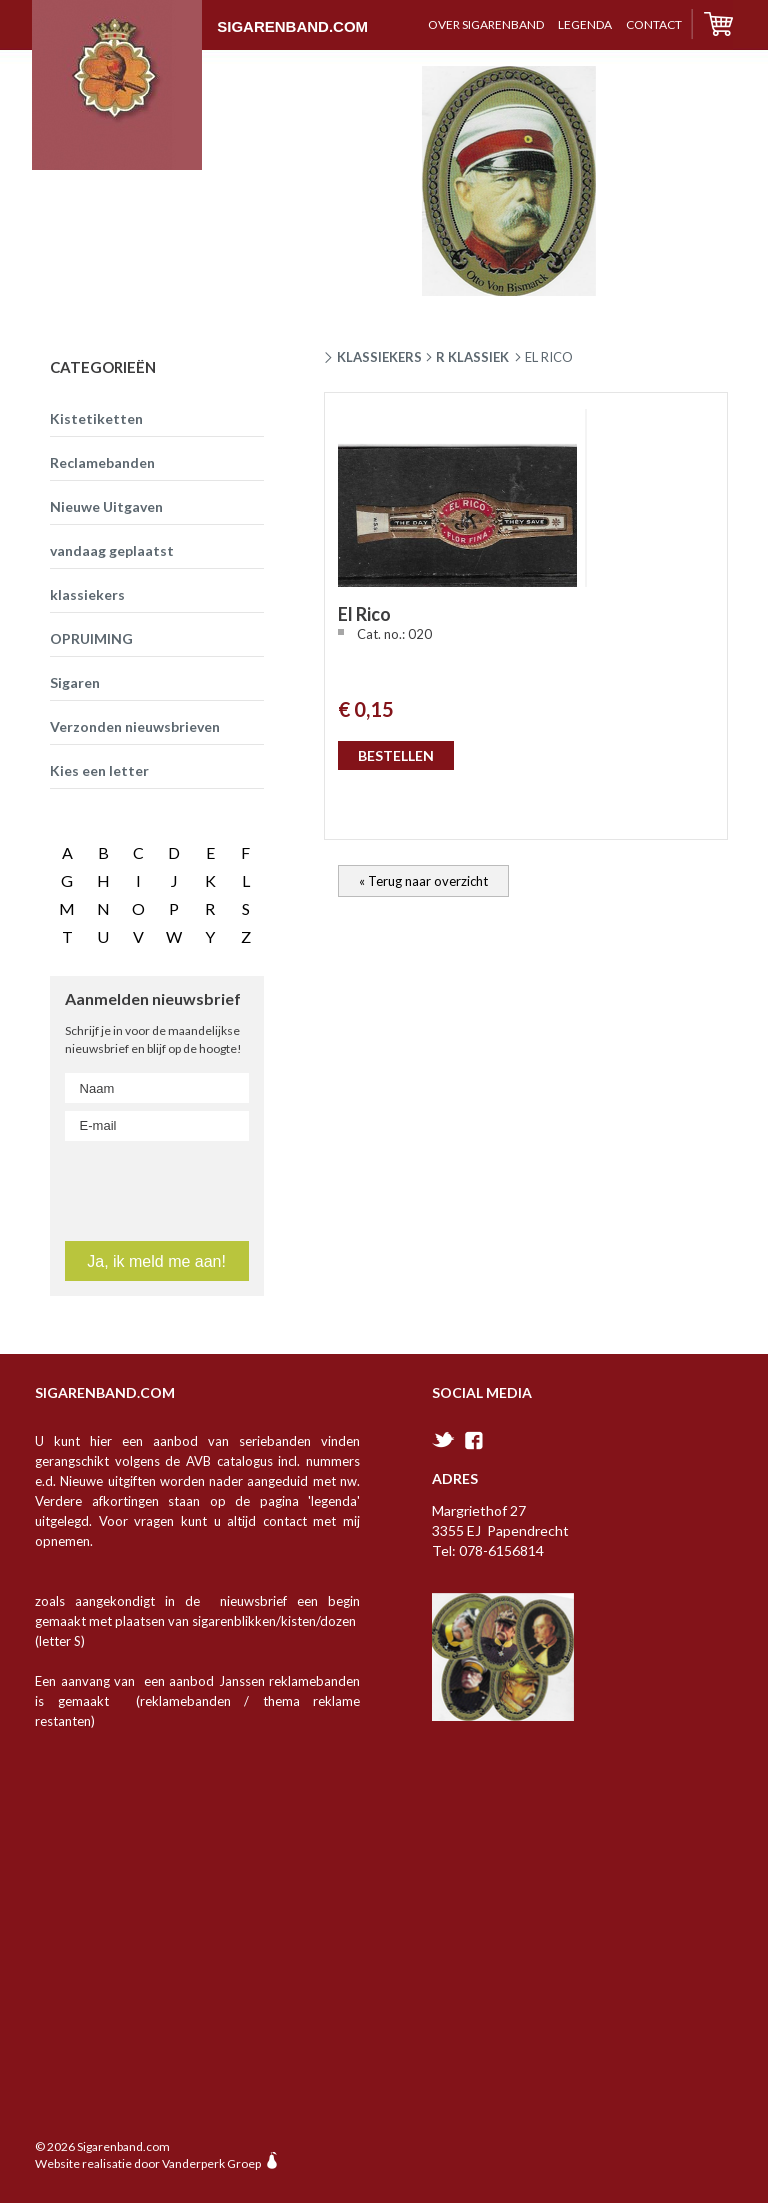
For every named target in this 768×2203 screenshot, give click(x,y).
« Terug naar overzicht (423, 881)
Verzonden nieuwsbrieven (135, 726)
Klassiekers (379, 357)
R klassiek (472, 357)
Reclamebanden (102, 462)
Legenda (585, 24)
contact (654, 24)
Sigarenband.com (200, 17)
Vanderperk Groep (211, 2163)
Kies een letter (99, 770)
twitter (443, 1439)
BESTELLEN (396, 755)
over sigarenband (486, 24)
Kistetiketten (96, 418)
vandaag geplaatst (112, 550)
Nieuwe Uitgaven (106, 506)
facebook (474, 1440)
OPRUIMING (91, 638)
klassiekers (87, 594)
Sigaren (75, 682)
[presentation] (185, 1187)
